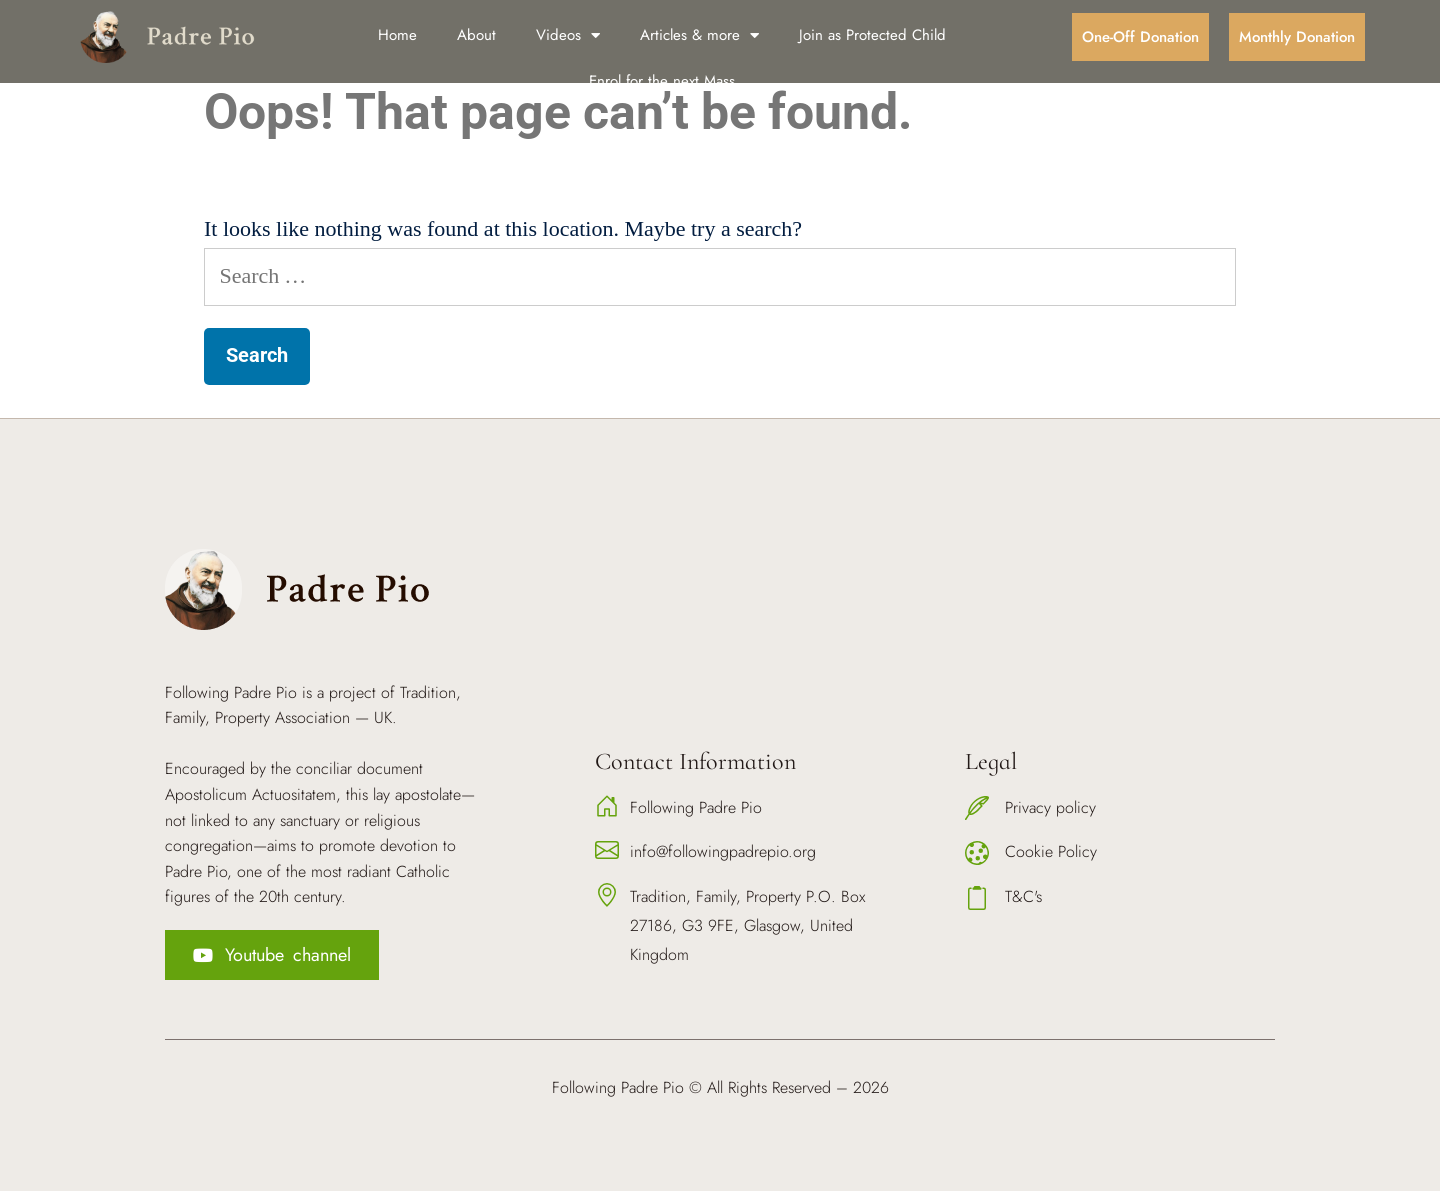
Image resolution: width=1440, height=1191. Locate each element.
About (476, 35)
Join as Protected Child (872, 35)
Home (397, 35)
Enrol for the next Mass (662, 81)
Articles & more (699, 35)
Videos (568, 35)
